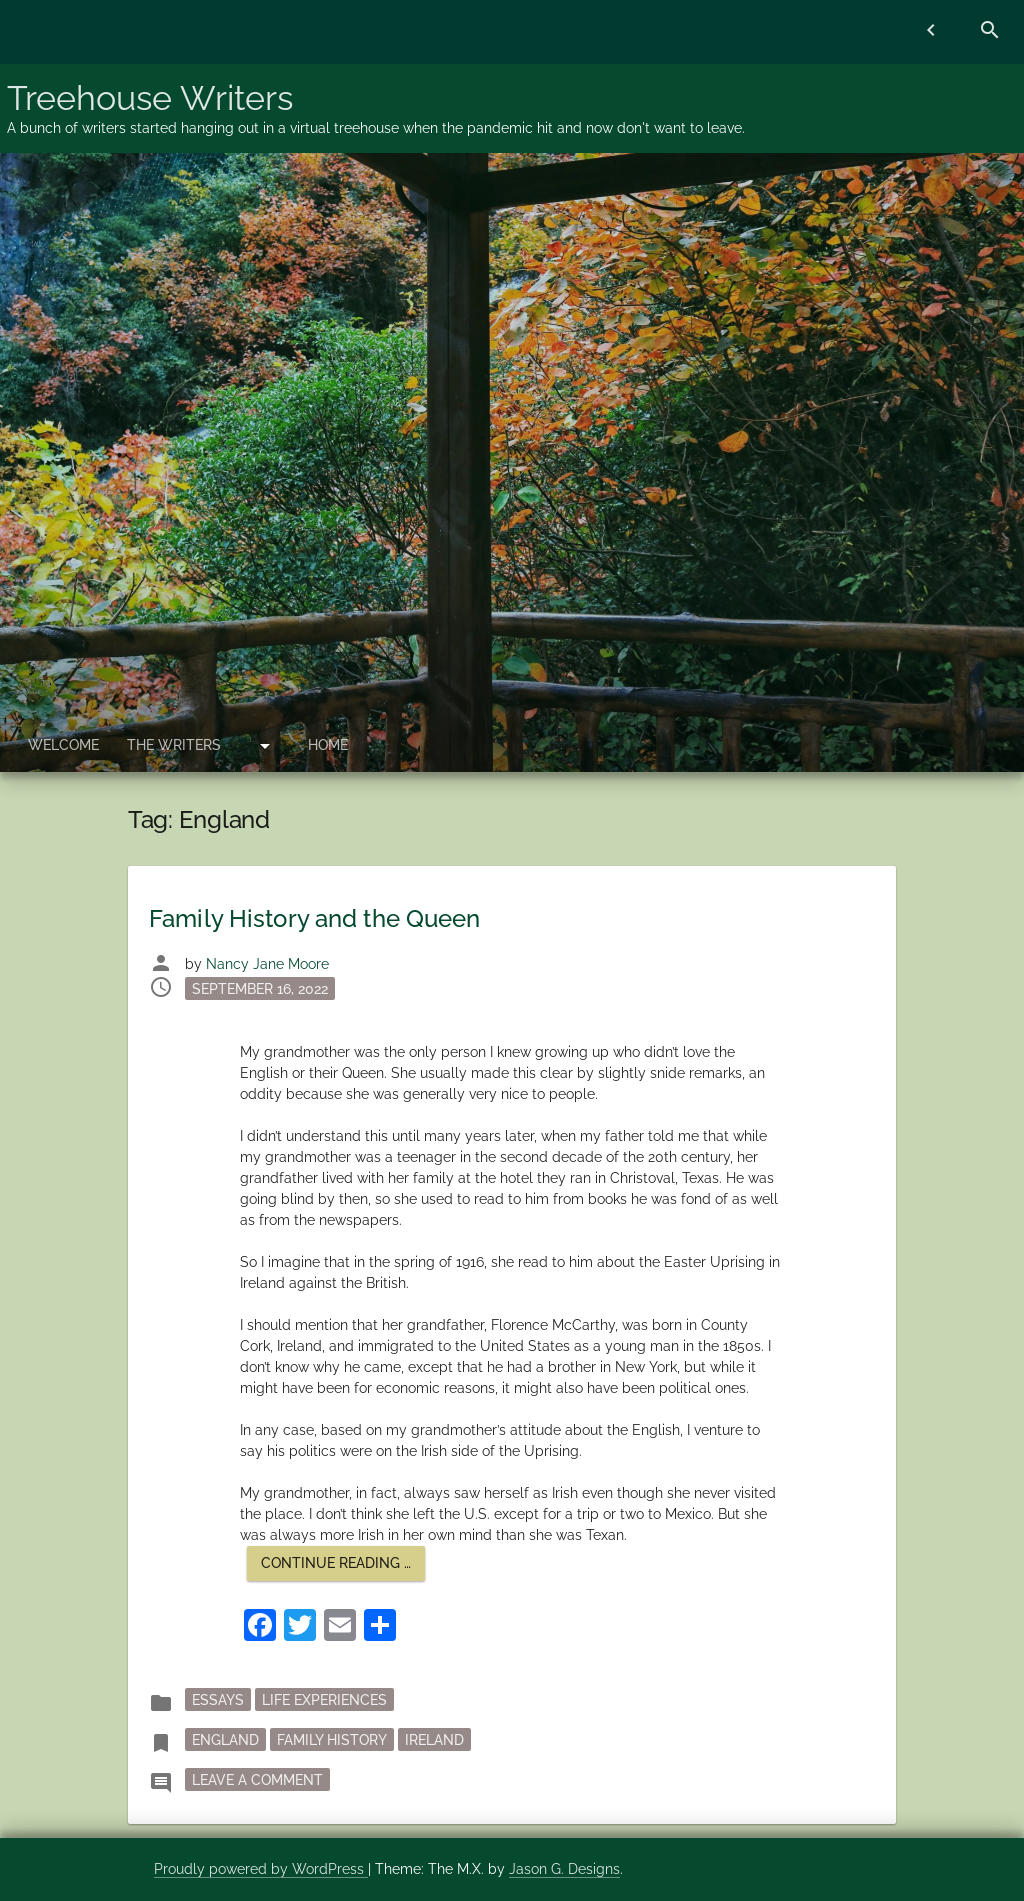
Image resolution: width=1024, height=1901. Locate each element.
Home (328, 745)
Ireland (434, 1739)
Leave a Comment (261, 1778)
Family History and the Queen (315, 918)
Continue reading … (343, 1567)
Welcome (63, 745)
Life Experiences (324, 1699)
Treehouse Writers (150, 98)
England (225, 1739)
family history (332, 1739)
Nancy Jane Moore (267, 964)
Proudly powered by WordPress (261, 1869)
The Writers (174, 745)
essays (218, 1699)
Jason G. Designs (564, 1869)
